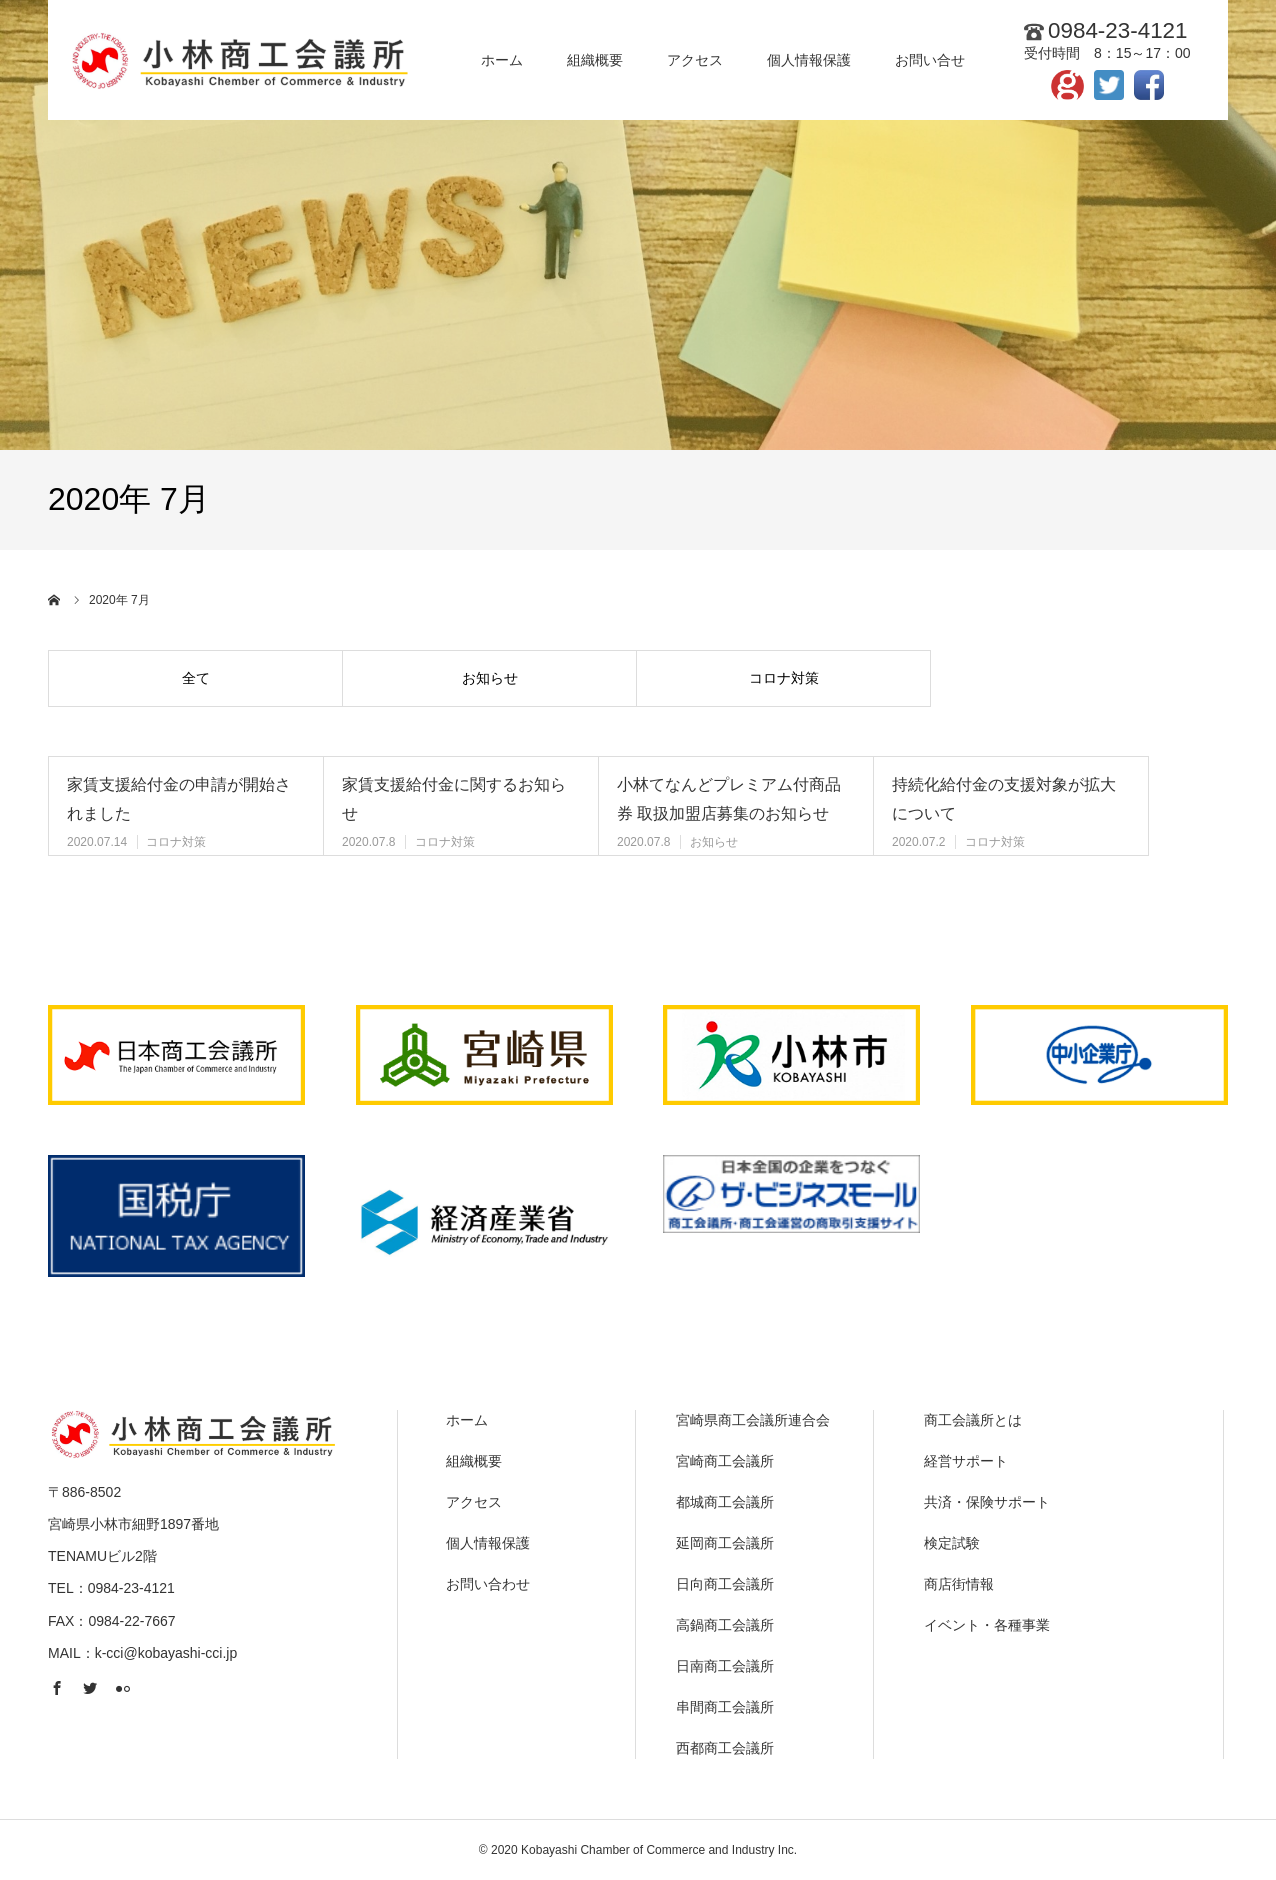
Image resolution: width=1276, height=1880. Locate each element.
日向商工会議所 (725, 1584)
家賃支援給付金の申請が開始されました (179, 799)
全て (196, 678)
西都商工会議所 (725, 1748)
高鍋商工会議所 (725, 1625)
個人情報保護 (488, 1543)
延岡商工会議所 (725, 1543)
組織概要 (474, 1461)
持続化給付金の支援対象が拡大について (1004, 799)
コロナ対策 (784, 678)
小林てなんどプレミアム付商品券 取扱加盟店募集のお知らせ (729, 799)
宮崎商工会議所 (725, 1461)
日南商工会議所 (725, 1666)
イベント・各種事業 (987, 1625)
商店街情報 (959, 1584)
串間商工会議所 (725, 1707)
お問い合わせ (488, 1584)
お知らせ (490, 678)
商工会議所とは (973, 1420)
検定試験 (952, 1543)
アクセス (474, 1502)
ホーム (467, 1420)
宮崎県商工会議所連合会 (753, 1420)
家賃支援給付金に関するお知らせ (454, 799)
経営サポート (966, 1461)
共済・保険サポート (987, 1502)
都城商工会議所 (725, 1502)
